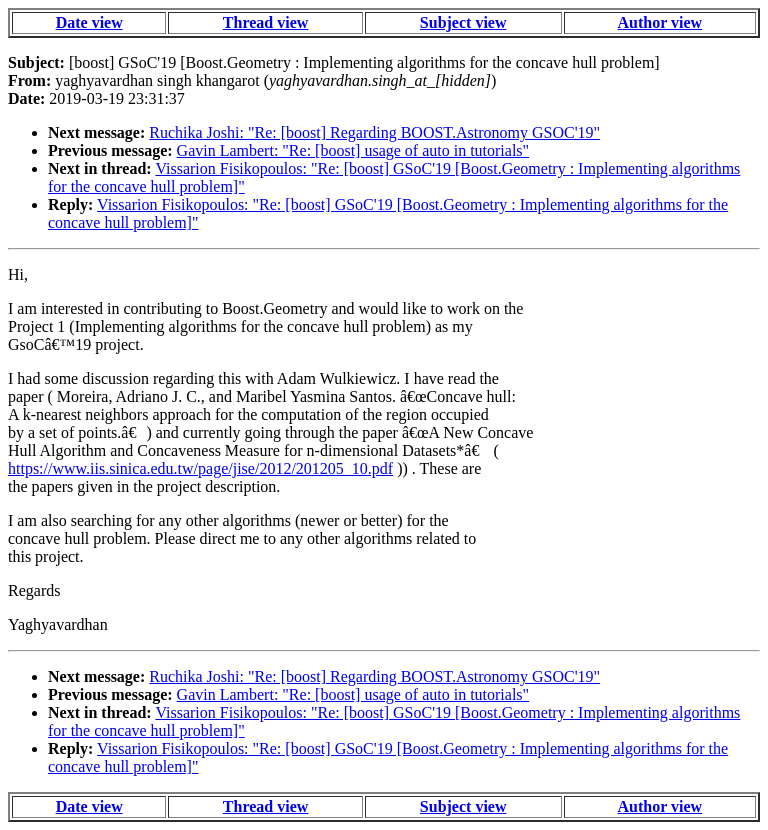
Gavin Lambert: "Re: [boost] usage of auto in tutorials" (353, 150)
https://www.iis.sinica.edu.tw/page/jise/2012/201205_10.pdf (200, 468)
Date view (89, 22)
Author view (660, 22)
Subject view (463, 22)
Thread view (265, 22)
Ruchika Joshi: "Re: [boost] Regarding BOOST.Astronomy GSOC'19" (374, 132)
